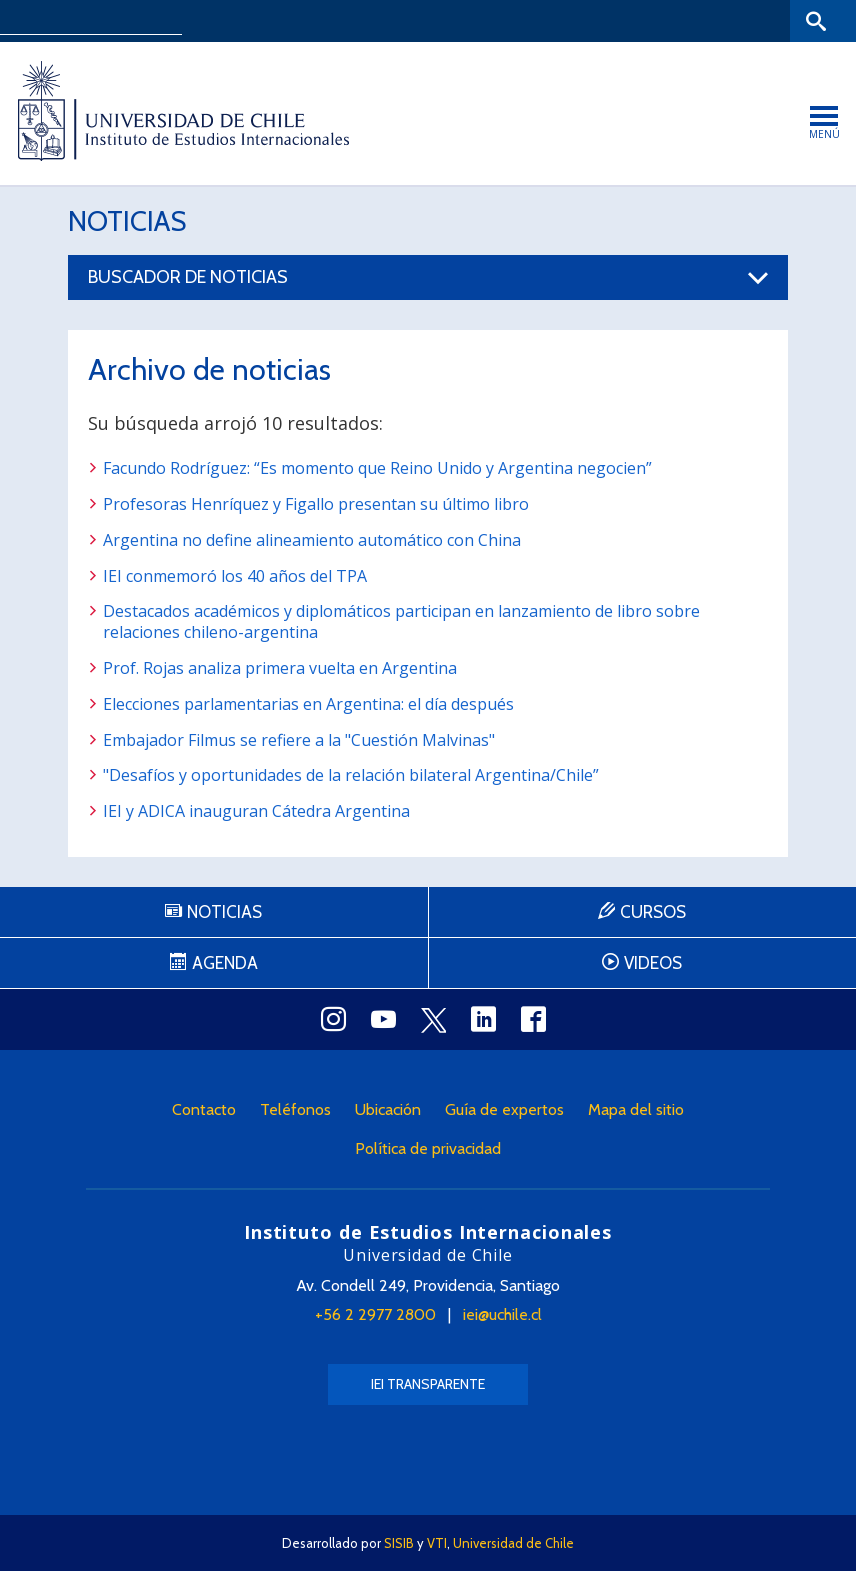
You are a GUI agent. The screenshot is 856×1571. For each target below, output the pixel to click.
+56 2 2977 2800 (375, 1314)
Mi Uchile (677, 20)
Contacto (204, 1109)
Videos (653, 963)
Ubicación (388, 1109)
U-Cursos (606, 20)
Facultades (502, 20)
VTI (437, 1543)
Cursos (653, 912)
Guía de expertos (504, 1109)
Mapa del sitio (636, 1109)
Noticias (127, 221)
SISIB (399, 1543)
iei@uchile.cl (502, 1314)
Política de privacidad (428, 1148)
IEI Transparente (428, 1384)
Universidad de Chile (513, 1543)
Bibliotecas (754, 20)
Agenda (225, 963)
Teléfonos (295, 1109)
